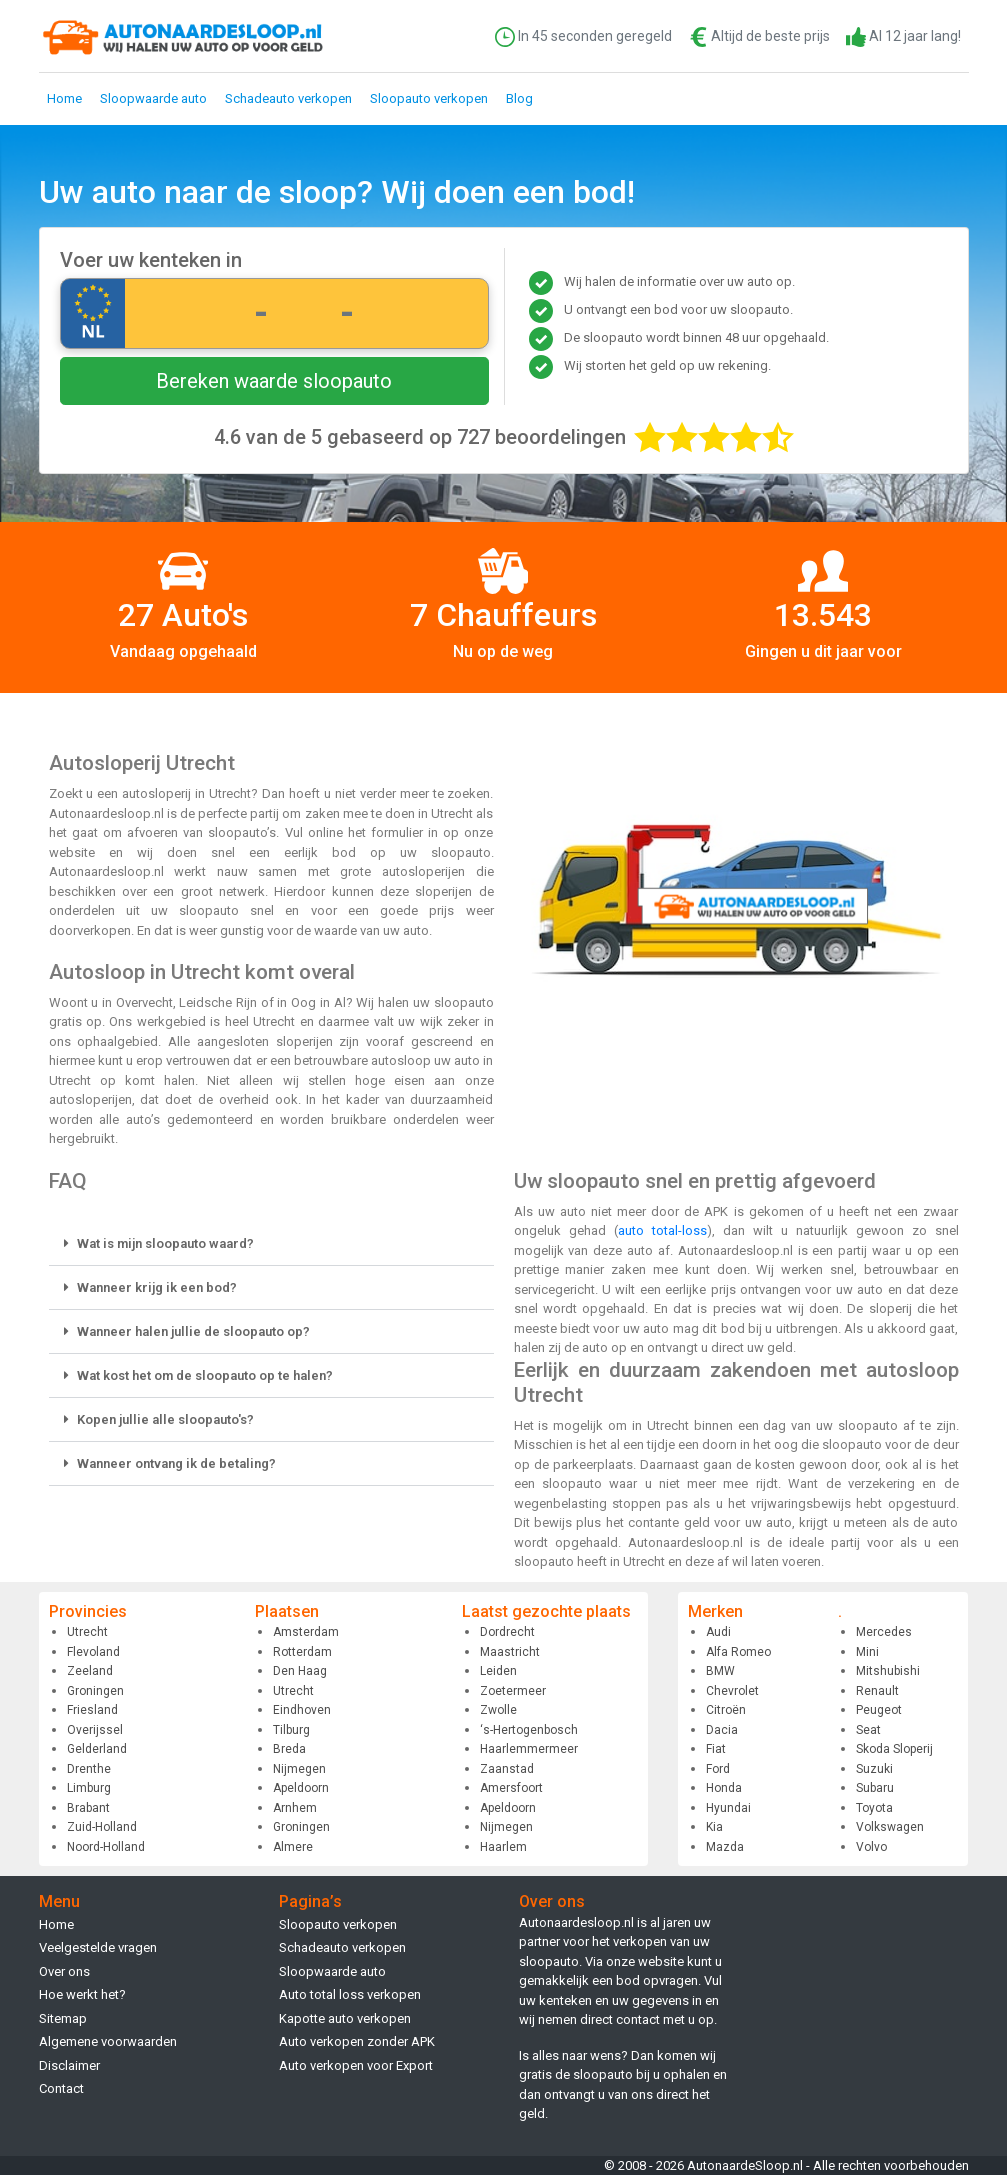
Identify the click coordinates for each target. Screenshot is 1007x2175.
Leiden (498, 1671)
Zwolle (498, 1710)
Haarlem (503, 1847)
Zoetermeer (513, 1691)
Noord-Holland (106, 1847)
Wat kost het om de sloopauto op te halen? (205, 1375)
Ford (718, 1769)
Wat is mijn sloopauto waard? (165, 1243)
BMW (720, 1671)
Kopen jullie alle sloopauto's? (165, 1419)
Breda (289, 1749)
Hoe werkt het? (82, 1994)
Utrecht (87, 1632)
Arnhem (295, 1808)
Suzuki (874, 1769)
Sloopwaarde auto (153, 98)
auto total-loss (662, 1230)
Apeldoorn (301, 1788)
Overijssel (95, 1730)
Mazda (725, 1847)
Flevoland (93, 1652)
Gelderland (97, 1749)
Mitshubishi (888, 1671)
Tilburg (291, 1730)
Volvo (871, 1847)
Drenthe (89, 1769)
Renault (877, 1691)
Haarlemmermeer (529, 1749)
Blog (519, 98)
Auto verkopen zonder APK (357, 2041)
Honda (724, 1788)
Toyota (874, 1808)
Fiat (716, 1749)
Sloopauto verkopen (429, 98)
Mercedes (884, 1632)
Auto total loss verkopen (350, 1994)
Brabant (88, 1808)
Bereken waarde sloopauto (274, 381)
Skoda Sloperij (894, 1749)
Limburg (89, 1788)
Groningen (95, 1691)
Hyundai (728, 1808)
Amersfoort (511, 1788)
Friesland (92, 1710)
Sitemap (63, 2018)
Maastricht (510, 1652)
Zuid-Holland (102, 1827)
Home (64, 98)
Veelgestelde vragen (98, 1947)
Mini (867, 1652)
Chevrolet (732, 1691)
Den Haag (300, 1671)
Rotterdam (302, 1652)
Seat (868, 1730)
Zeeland (90, 1671)
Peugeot (879, 1710)
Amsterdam (306, 1632)
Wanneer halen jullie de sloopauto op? (193, 1331)
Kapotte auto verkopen (345, 2018)
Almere (293, 1847)
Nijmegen (299, 1769)
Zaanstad (507, 1769)
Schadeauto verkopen (288, 98)
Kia (714, 1827)
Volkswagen (890, 1827)
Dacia (722, 1730)
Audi (718, 1632)
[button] (271, 1244)
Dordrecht (507, 1632)
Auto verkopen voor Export (356, 2065)
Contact (61, 2088)
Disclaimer (69, 2065)
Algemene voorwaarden (108, 2041)
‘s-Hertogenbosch (529, 1730)
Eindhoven (302, 1710)
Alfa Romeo (738, 1652)
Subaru (875, 1788)
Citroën (726, 1710)
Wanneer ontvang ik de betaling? (176, 1463)
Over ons (64, 1971)
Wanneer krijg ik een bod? (157, 1287)
